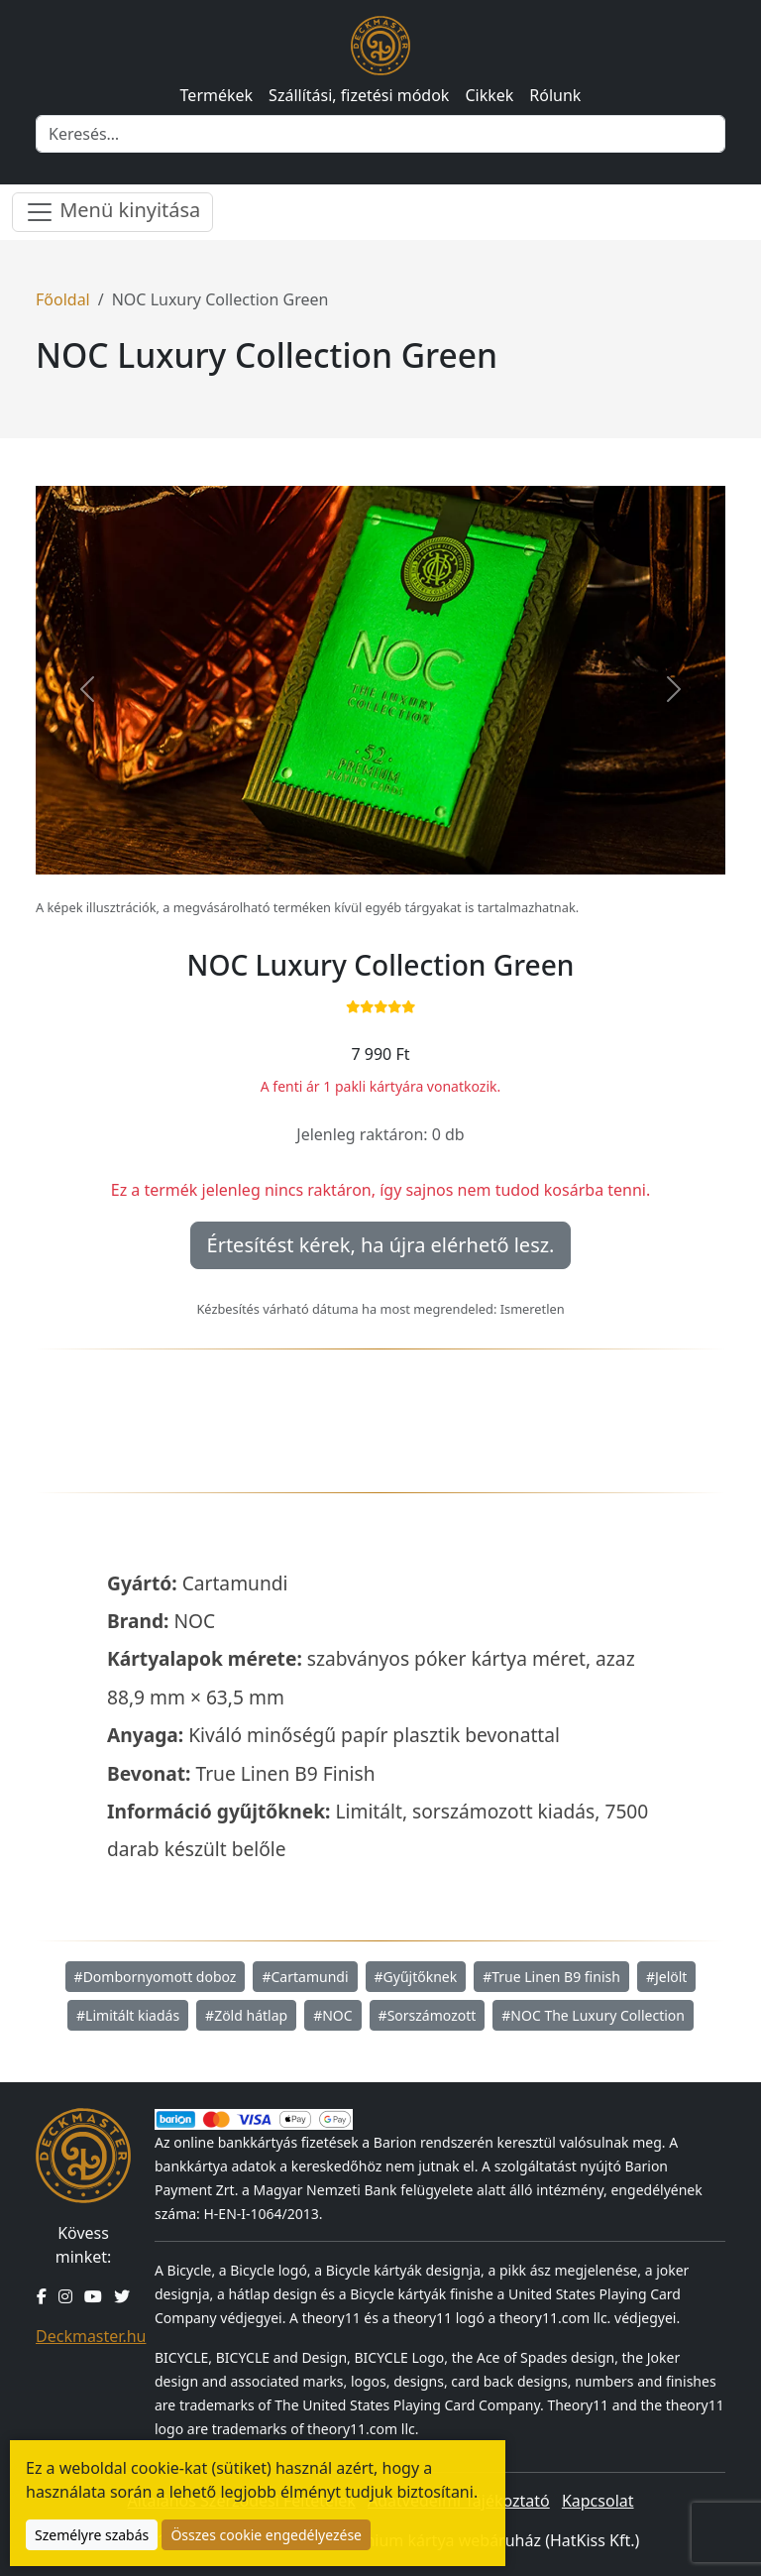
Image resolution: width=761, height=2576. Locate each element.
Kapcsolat (598, 2501)
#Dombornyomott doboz (155, 1976)
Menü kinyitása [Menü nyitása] (112, 211)
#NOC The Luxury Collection (593, 2015)
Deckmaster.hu (91, 2336)
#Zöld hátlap (246, 2015)
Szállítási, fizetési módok (359, 95)
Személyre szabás (92, 2534)
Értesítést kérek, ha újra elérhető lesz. (381, 1244)
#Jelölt (667, 1976)
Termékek (217, 95)
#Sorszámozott (428, 2015)
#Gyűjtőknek (416, 1976)
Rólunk (555, 95)
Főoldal (63, 299)
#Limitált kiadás (127, 2015)
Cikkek (489, 95)
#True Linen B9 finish (551, 1976)
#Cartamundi (305, 1976)
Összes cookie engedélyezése (266, 2534)
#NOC (332, 2015)
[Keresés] (380, 134)
